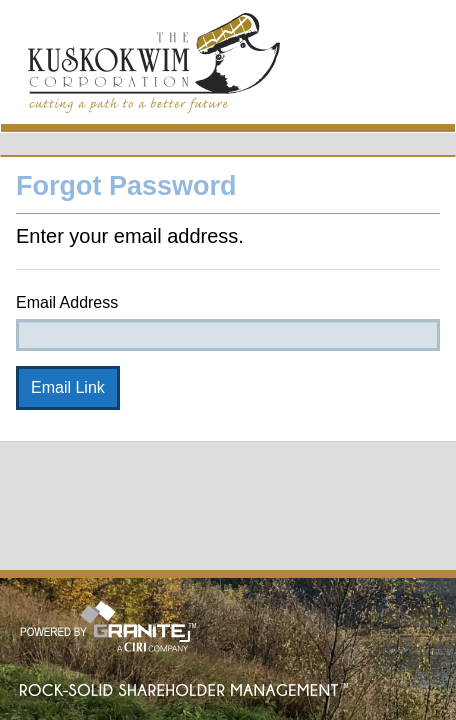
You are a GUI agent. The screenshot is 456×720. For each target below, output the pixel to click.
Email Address (67, 302)
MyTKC (154, 66)
